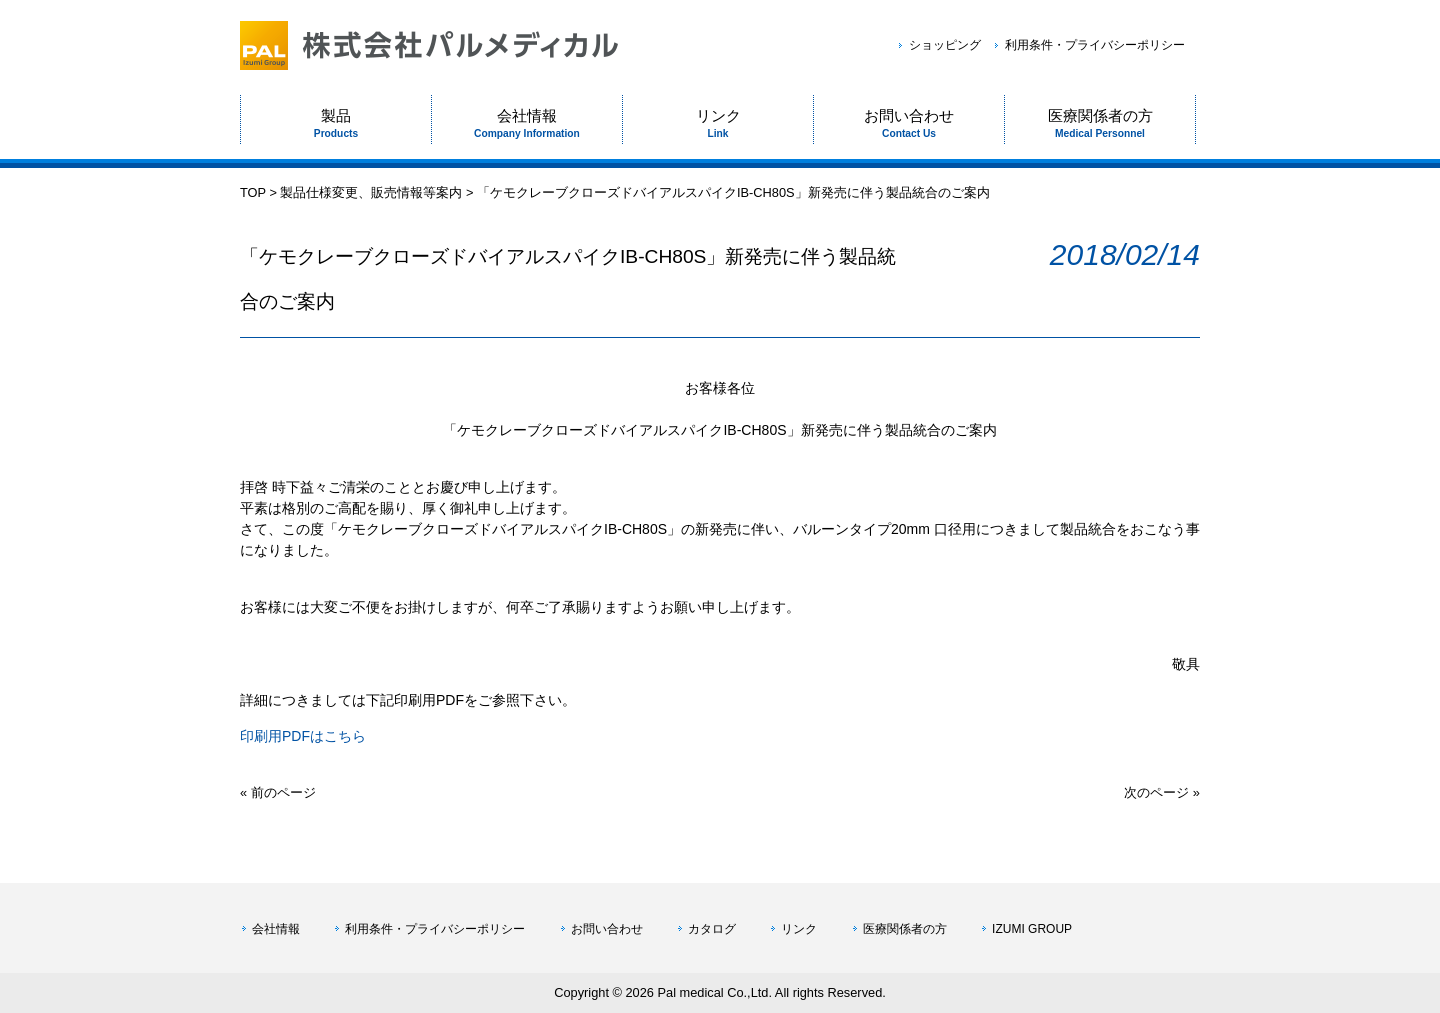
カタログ (712, 929)
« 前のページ (278, 792)
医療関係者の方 (905, 929)
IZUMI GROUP (1032, 929)
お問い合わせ (607, 929)
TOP (253, 192)
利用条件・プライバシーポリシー (1095, 45)
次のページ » (1162, 792)
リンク (799, 929)
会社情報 (276, 929)
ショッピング (945, 45)
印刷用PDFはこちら (303, 736)
